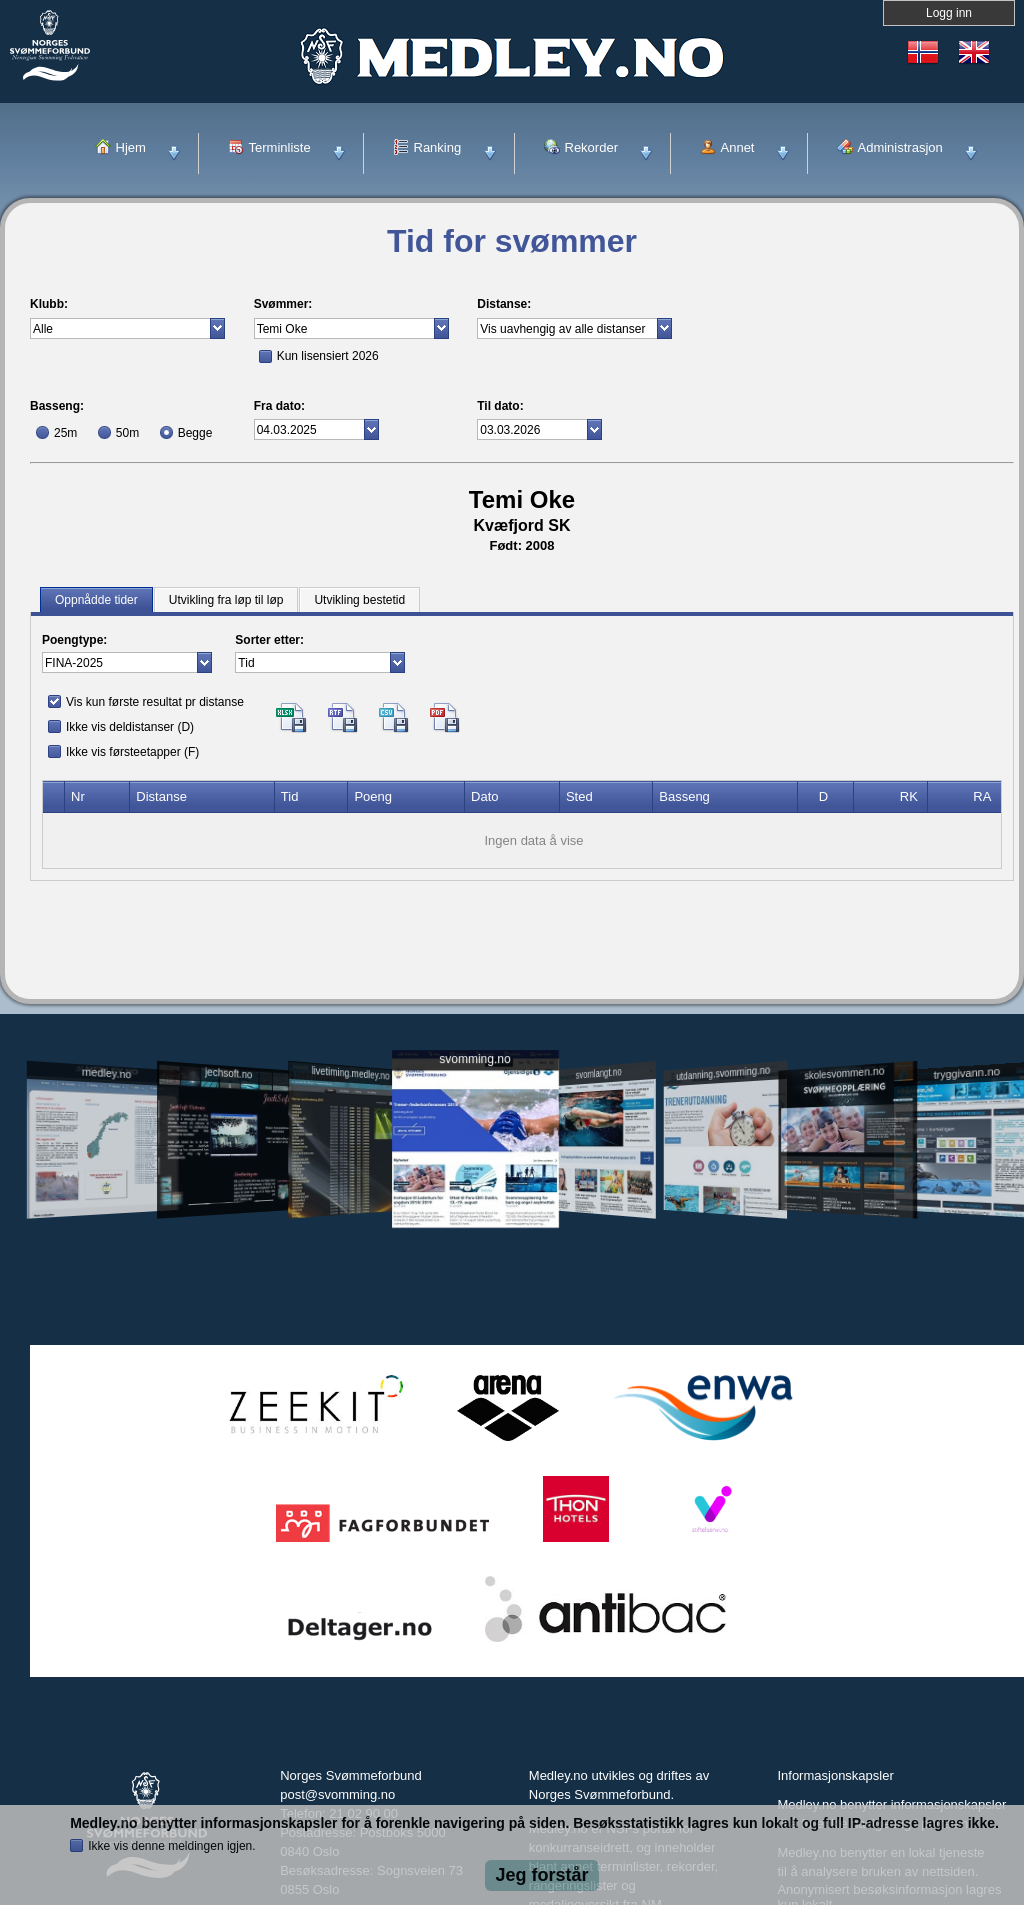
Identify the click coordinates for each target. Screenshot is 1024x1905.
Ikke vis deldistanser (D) (130, 727)
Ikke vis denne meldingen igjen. (171, 1846)
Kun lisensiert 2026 (328, 356)
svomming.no (474, 1059)
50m (127, 433)
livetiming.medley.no (351, 1073)
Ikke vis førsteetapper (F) (132, 752)
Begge (195, 433)
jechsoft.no (228, 1073)
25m (65, 433)
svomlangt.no (599, 1073)
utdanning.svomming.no (723, 1073)
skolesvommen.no (845, 1073)
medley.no (105, 1073)
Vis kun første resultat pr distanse (155, 702)
